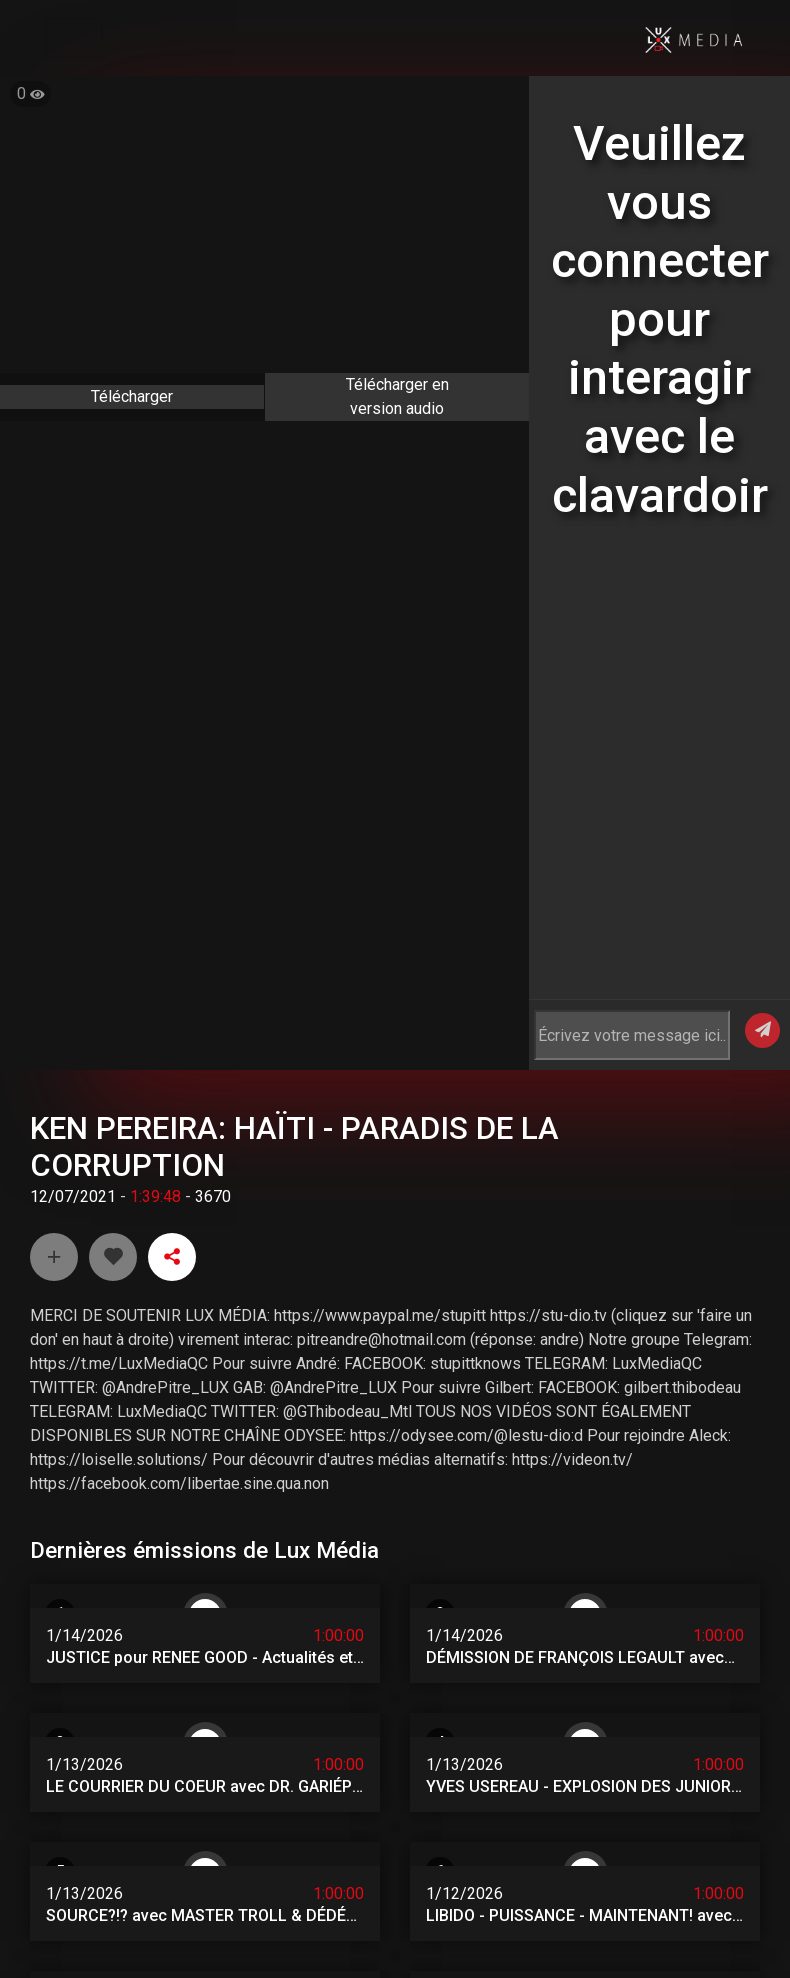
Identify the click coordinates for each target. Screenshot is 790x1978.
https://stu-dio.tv (548, 1230)
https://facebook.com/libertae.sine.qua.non (179, 1398)
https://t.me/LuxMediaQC (119, 1278)
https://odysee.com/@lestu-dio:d (466, 1350)
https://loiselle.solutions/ (119, 1374)
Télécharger (132, 396)
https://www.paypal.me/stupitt (380, 1230)
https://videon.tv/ (572, 1374)
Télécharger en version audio (397, 396)
